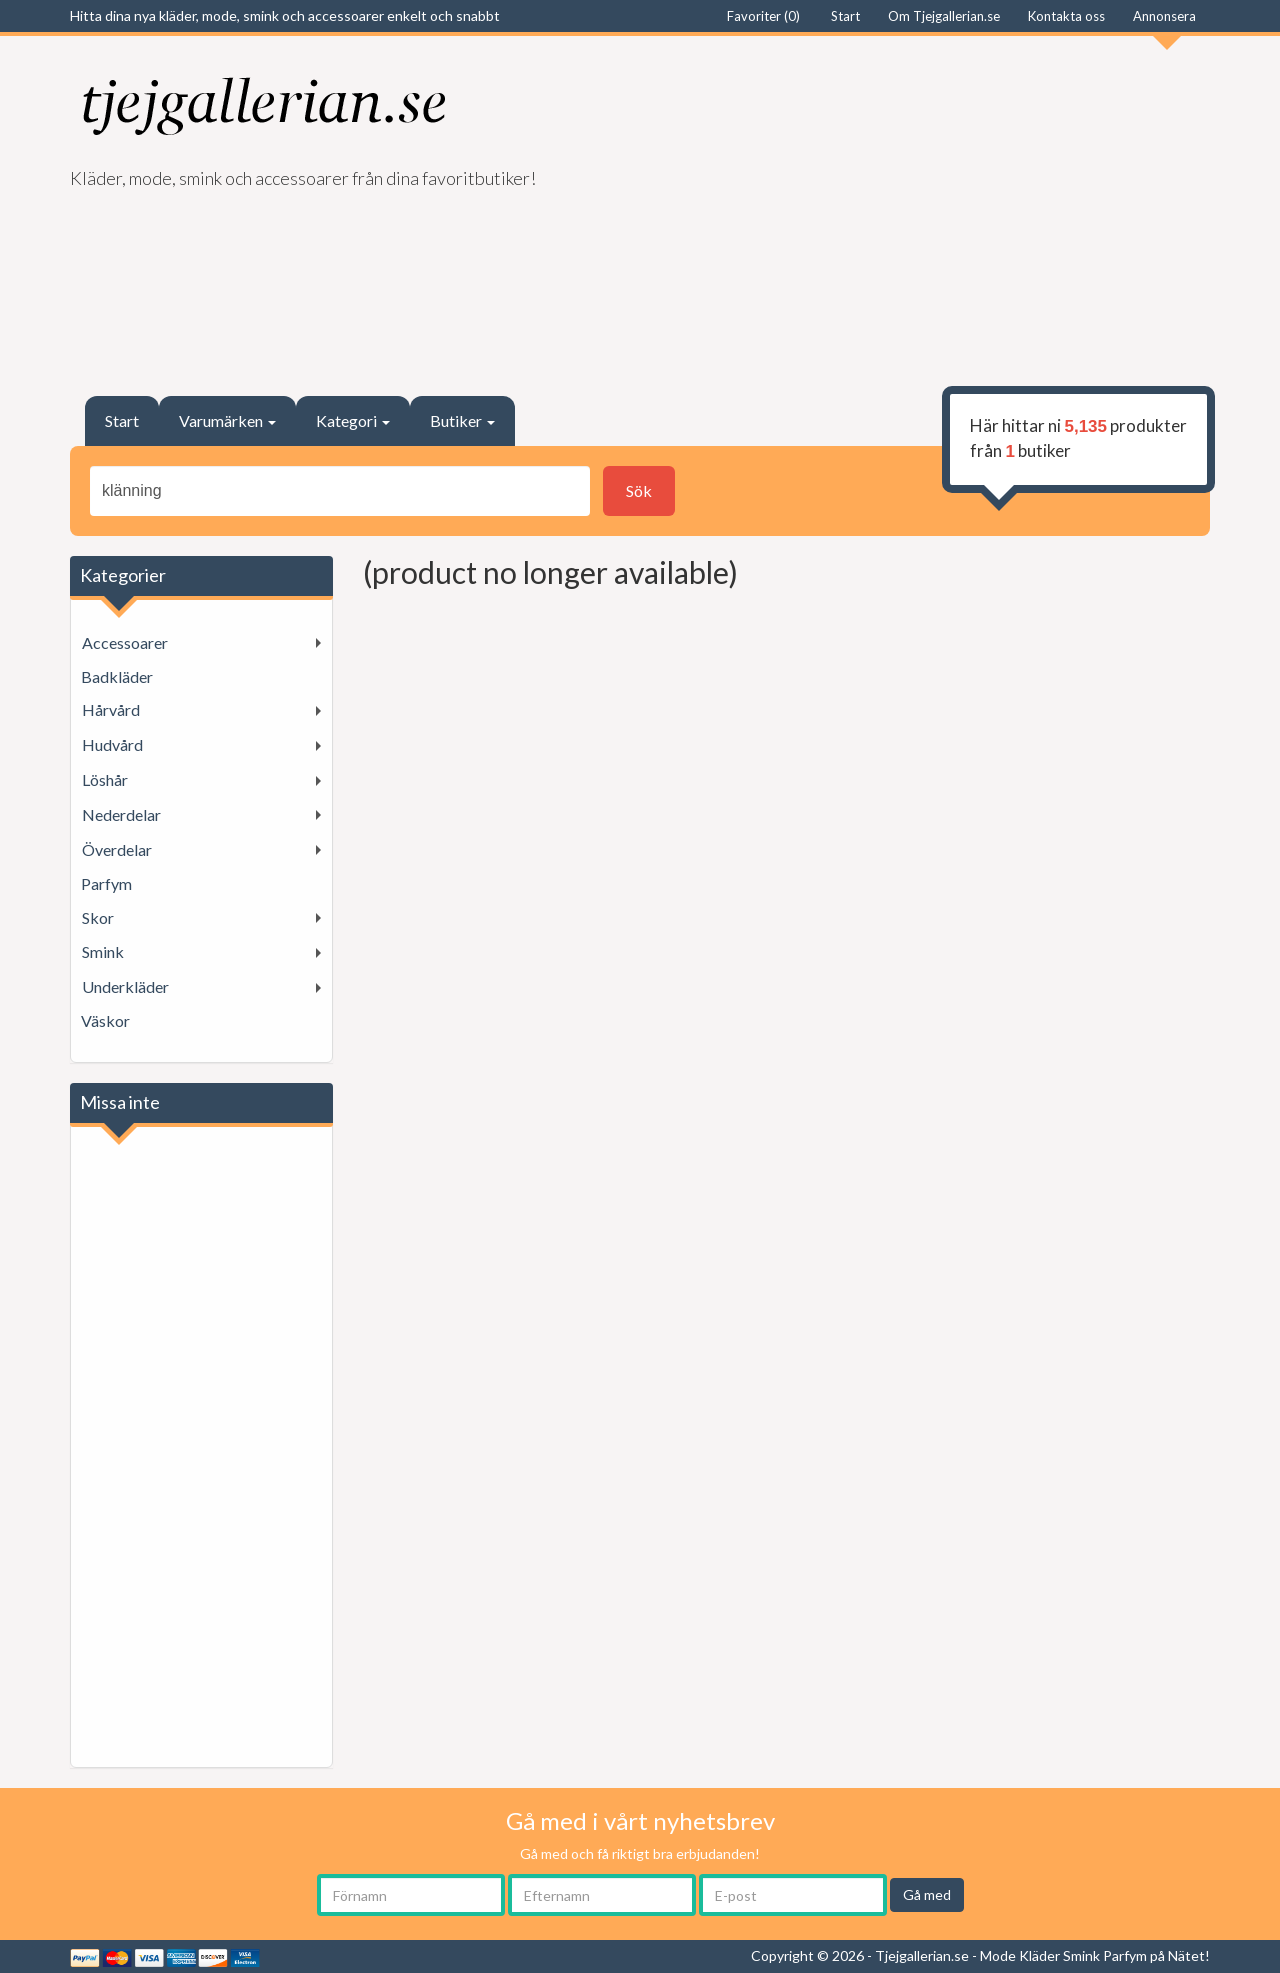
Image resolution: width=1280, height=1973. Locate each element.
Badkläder (117, 676)
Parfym (106, 883)
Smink (103, 951)
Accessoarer (125, 642)
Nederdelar (121, 814)
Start (122, 420)
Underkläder (125, 986)
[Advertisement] (932, 206)
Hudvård (112, 744)
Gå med (927, 1894)
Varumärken (227, 420)
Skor (98, 917)
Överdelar (117, 849)
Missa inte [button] (120, 1102)
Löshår (105, 779)
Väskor (105, 1020)
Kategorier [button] (123, 575)
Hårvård (111, 709)
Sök (639, 490)
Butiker (462, 420)
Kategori (353, 420)
